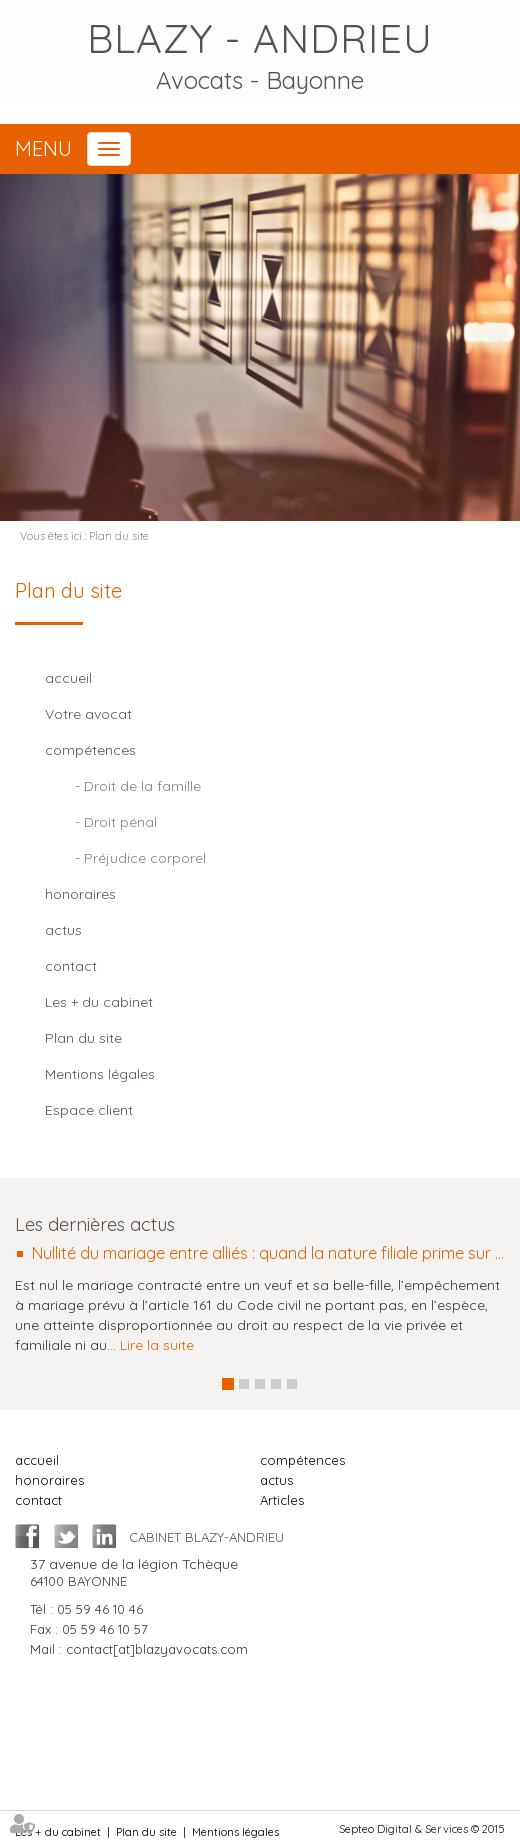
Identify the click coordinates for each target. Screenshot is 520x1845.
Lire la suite (157, 1345)
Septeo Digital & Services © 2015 (422, 1829)
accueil (37, 1460)
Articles (282, 1500)
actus (276, 1480)
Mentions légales (235, 1832)
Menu (43, 148)
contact (38, 1500)
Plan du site (119, 536)
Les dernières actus (95, 1224)
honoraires (49, 1480)
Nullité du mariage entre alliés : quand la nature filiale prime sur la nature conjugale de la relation (268, 1254)
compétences (302, 1460)
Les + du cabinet (58, 1832)
